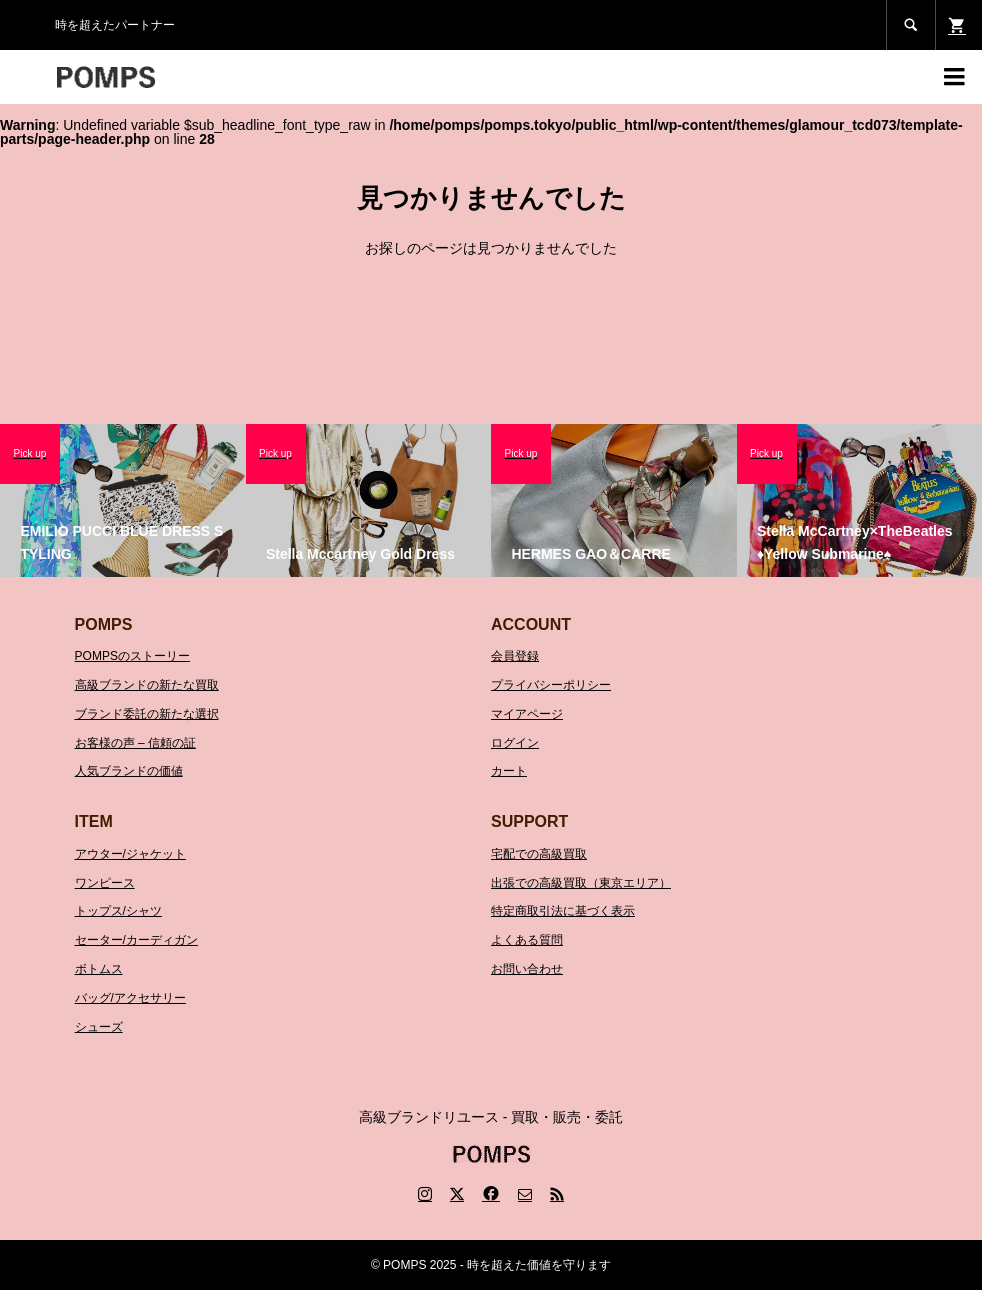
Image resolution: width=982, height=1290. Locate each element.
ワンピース (105, 883)
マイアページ (527, 714)
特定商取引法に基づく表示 (563, 911)
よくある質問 (527, 940)
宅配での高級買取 (539, 854)
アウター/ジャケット (130, 854)
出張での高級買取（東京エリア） (581, 883)
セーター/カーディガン (136, 940)
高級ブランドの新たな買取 (147, 685)
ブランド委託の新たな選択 (147, 714)
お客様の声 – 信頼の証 (135, 743)
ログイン (515, 743)
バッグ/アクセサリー (130, 998)
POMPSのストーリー (132, 656)
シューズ (99, 1027)
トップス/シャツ (118, 911)
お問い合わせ (527, 969)
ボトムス (99, 969)
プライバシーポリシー (551, 685)
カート (509, 771)
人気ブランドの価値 (129, 771)
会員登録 (515, 656)
